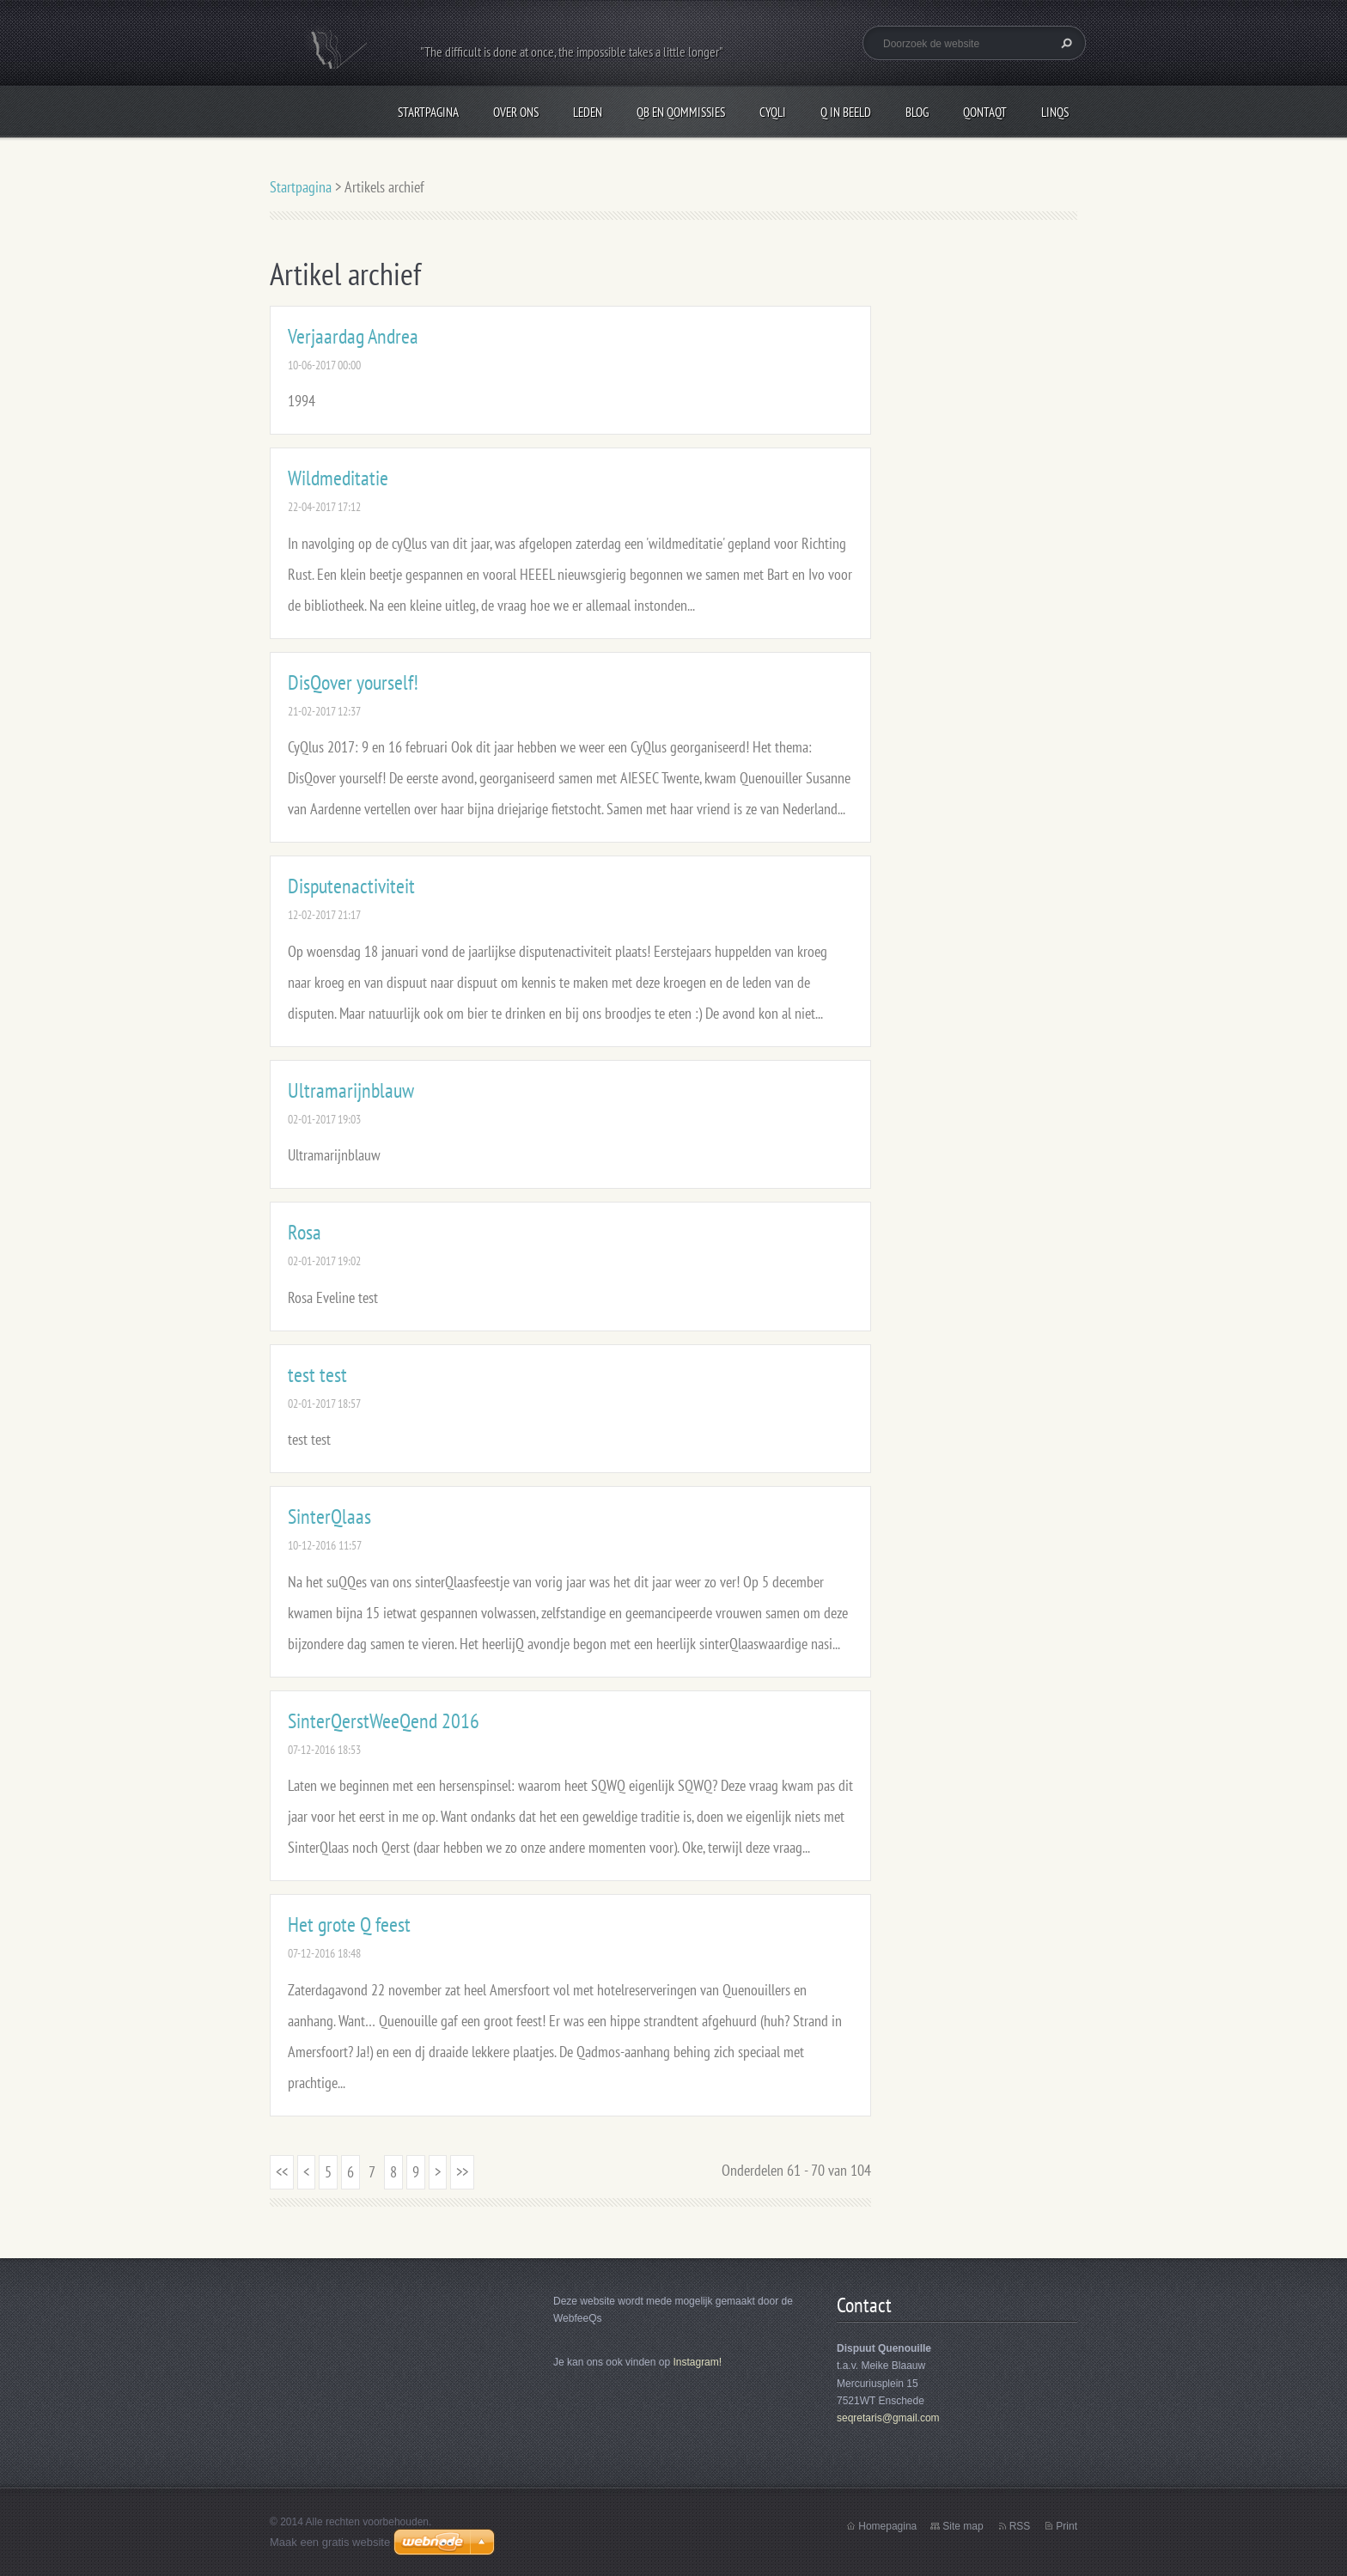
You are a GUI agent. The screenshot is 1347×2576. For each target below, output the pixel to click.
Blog (917, 112)
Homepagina (887, 2526)
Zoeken (1064, 43)
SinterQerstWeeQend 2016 (383, 1721)
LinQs (1055, 112)
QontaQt (985, 112)
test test (317, 1374)
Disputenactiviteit (351, 886)
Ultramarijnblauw (351, 1090)
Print (1066, 2526)
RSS (1020, 2526)
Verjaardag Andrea (353, 336)
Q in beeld (845, 112)
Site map (962, 2526)
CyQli (772, 112)
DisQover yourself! (353, 682)
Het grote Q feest (349, 1924)
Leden (587, 112)
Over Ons (516, 112)
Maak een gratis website (330, 2542)
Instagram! (697, 2362)
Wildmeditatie (338, 478)
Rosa (304, 1232)
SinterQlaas (329, 1516)
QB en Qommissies (681, 112)
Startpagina (428, 112)
